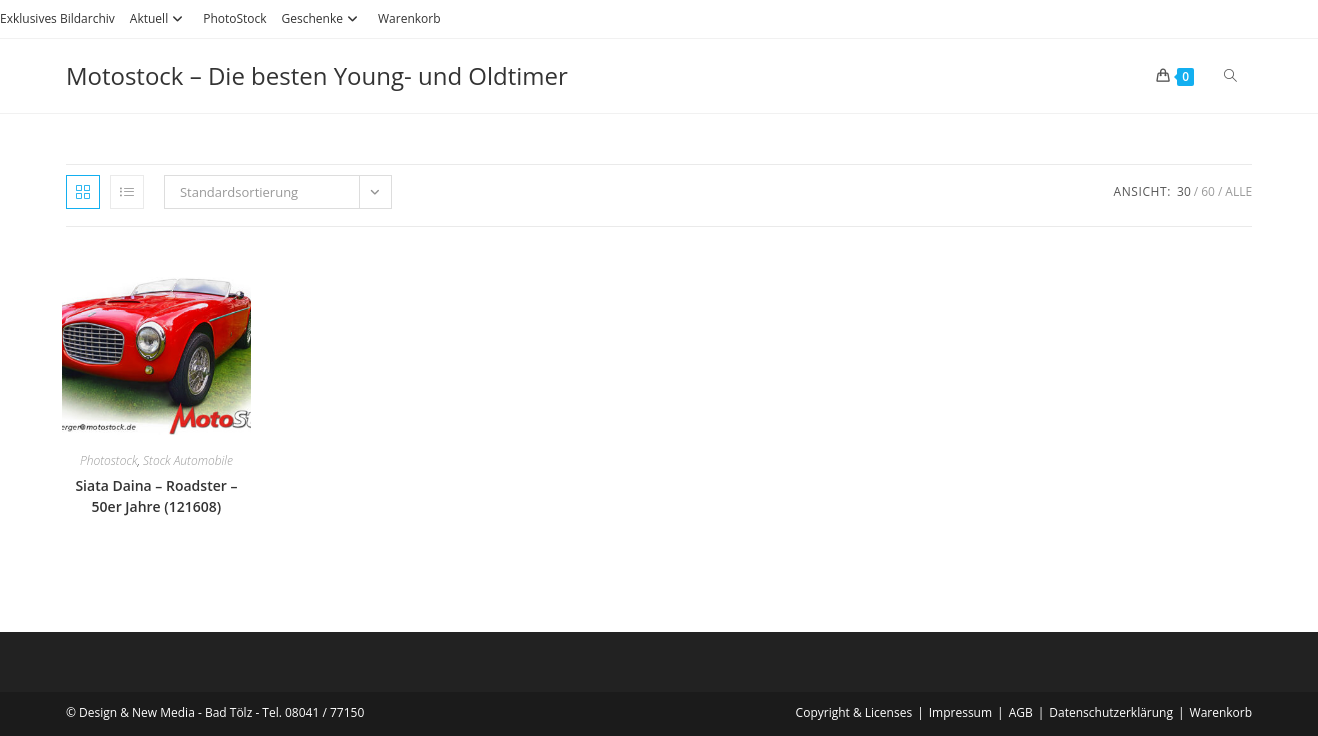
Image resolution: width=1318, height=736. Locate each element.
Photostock (109, 460)
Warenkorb (409, 18)
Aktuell (159, 18)
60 (1208, 191)
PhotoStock (234, 18)
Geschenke (322, 18)
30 (1184, 191)
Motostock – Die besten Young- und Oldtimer (317, 75)
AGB (1021, 712)
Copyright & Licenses (854, 712)
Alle (1238, 191)
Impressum (960, 712)
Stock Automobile (188, 460)
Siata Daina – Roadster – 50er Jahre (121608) (156, 496)
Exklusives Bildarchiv (57, 18)
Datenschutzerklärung (1111, 712)
